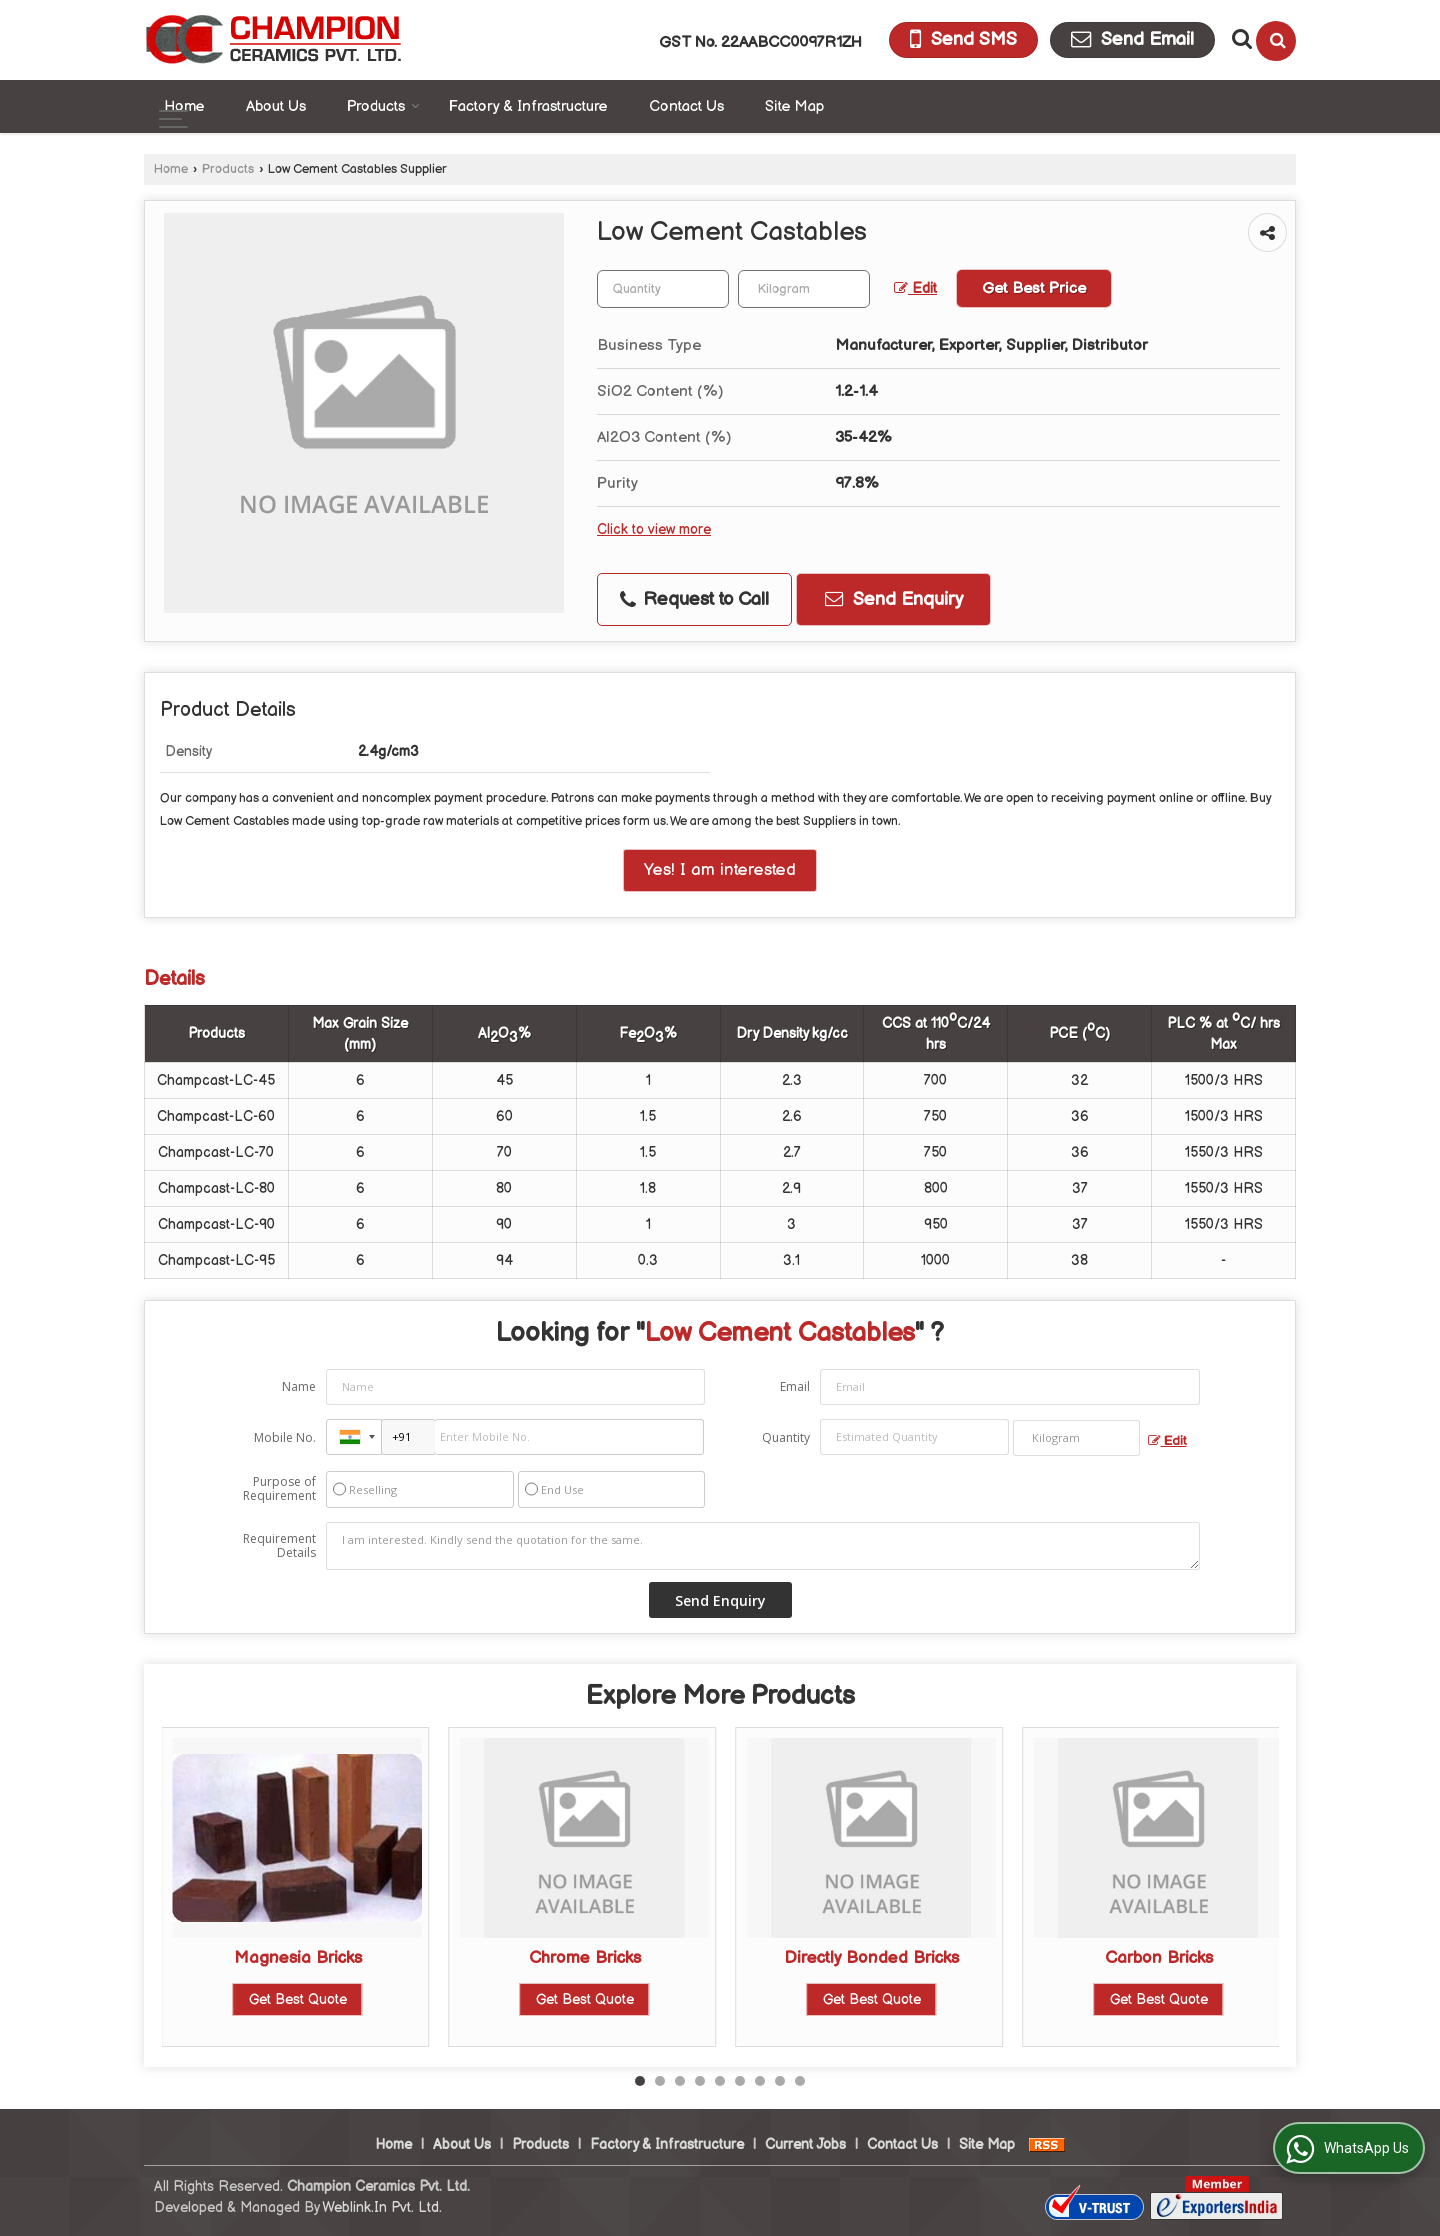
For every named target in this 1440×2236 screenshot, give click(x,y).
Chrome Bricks (585, 1958)
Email (795, 1386)
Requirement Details (279, 1546)
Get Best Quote (298, 1999)
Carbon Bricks (1159, 1958)
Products (383, 106)
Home (184, 106)
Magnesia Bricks (298, 1958)
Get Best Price (1034, 288)
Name (299, 1386)
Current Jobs (805, 2144)
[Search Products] (1239, 39)
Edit (915, 289)
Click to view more (654, 530)
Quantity (786, 1437)
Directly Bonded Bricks (871, 1958)
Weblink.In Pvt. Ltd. (382, 2207)
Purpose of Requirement (279, 1489)
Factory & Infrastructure (528, 106)
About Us (276, 106)
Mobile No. (285, 1437)
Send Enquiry (894, 599)
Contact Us (686, 106)
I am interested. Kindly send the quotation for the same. (763, 1546)
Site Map (794, 106)
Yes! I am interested (720, 870)
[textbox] (804, 289)
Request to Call (694, 599)
